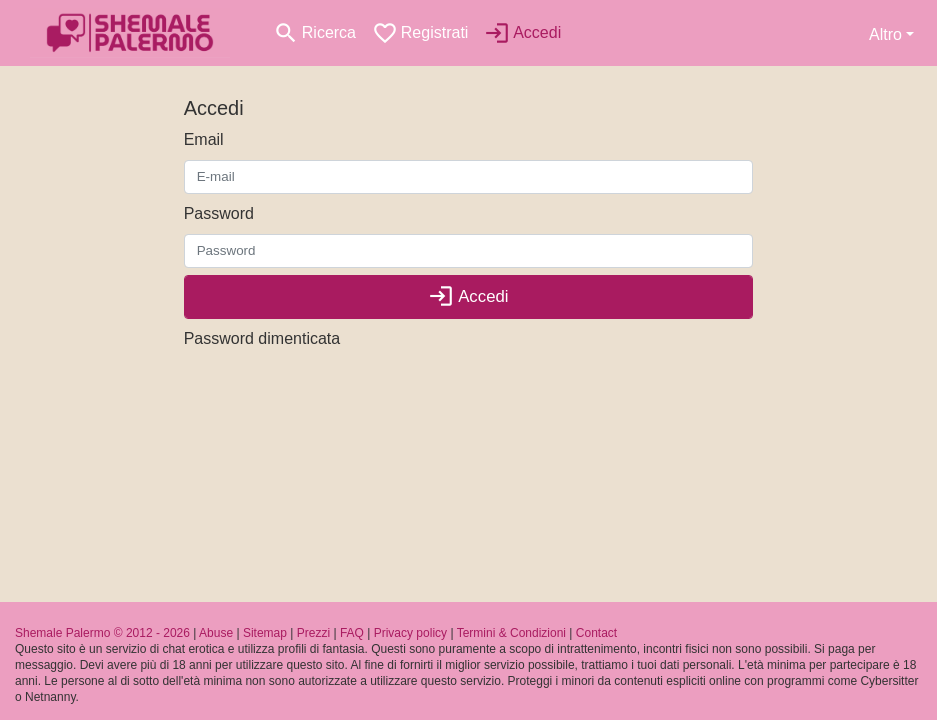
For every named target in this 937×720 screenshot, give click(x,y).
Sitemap (265, 633)
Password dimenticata (262, 338)
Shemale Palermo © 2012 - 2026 (102, 633)
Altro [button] (885, 34)
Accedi (468, 296)
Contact (596, 633)
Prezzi (313, 633)
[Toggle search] (314, 33)
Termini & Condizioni (511, 633)
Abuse (216, 633)
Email (204, 139)
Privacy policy (410, 633)
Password (219, 213)
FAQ (352, 633)
